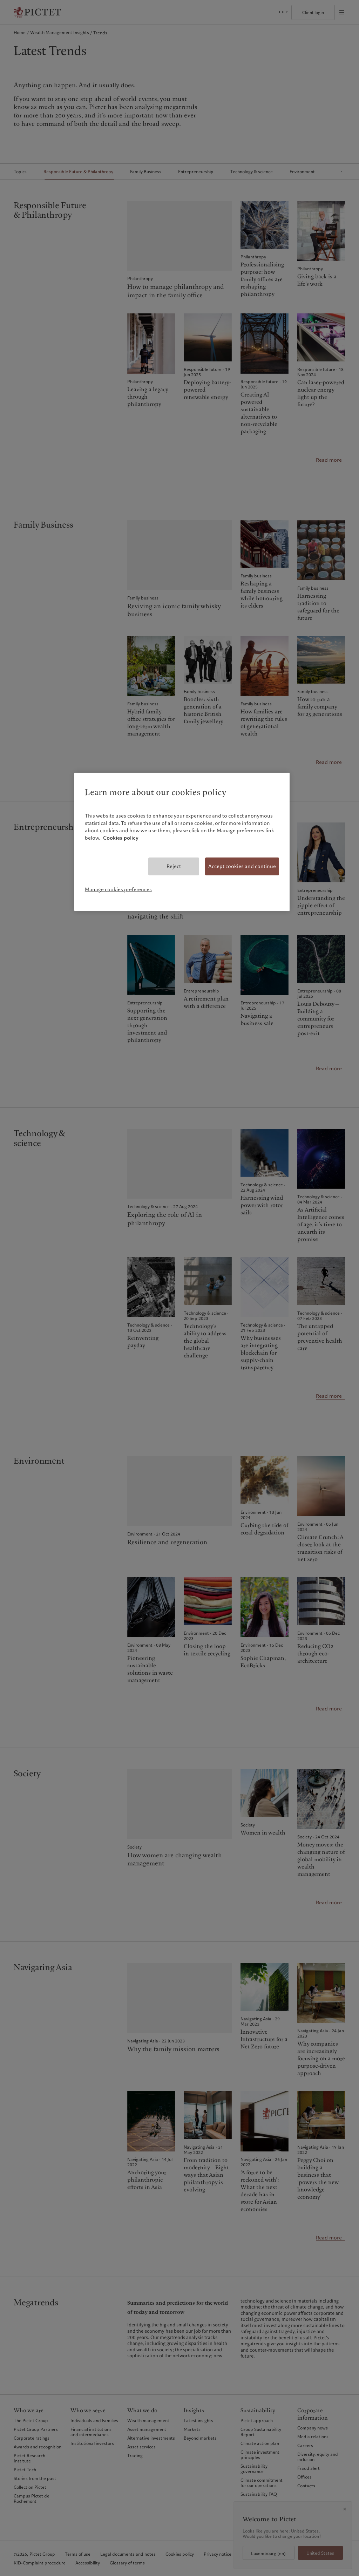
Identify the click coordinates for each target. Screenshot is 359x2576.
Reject (174, 866)
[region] (182, 842)
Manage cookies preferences (118, 889)
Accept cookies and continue (242, 866)
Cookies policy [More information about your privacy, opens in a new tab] (120, 837)
